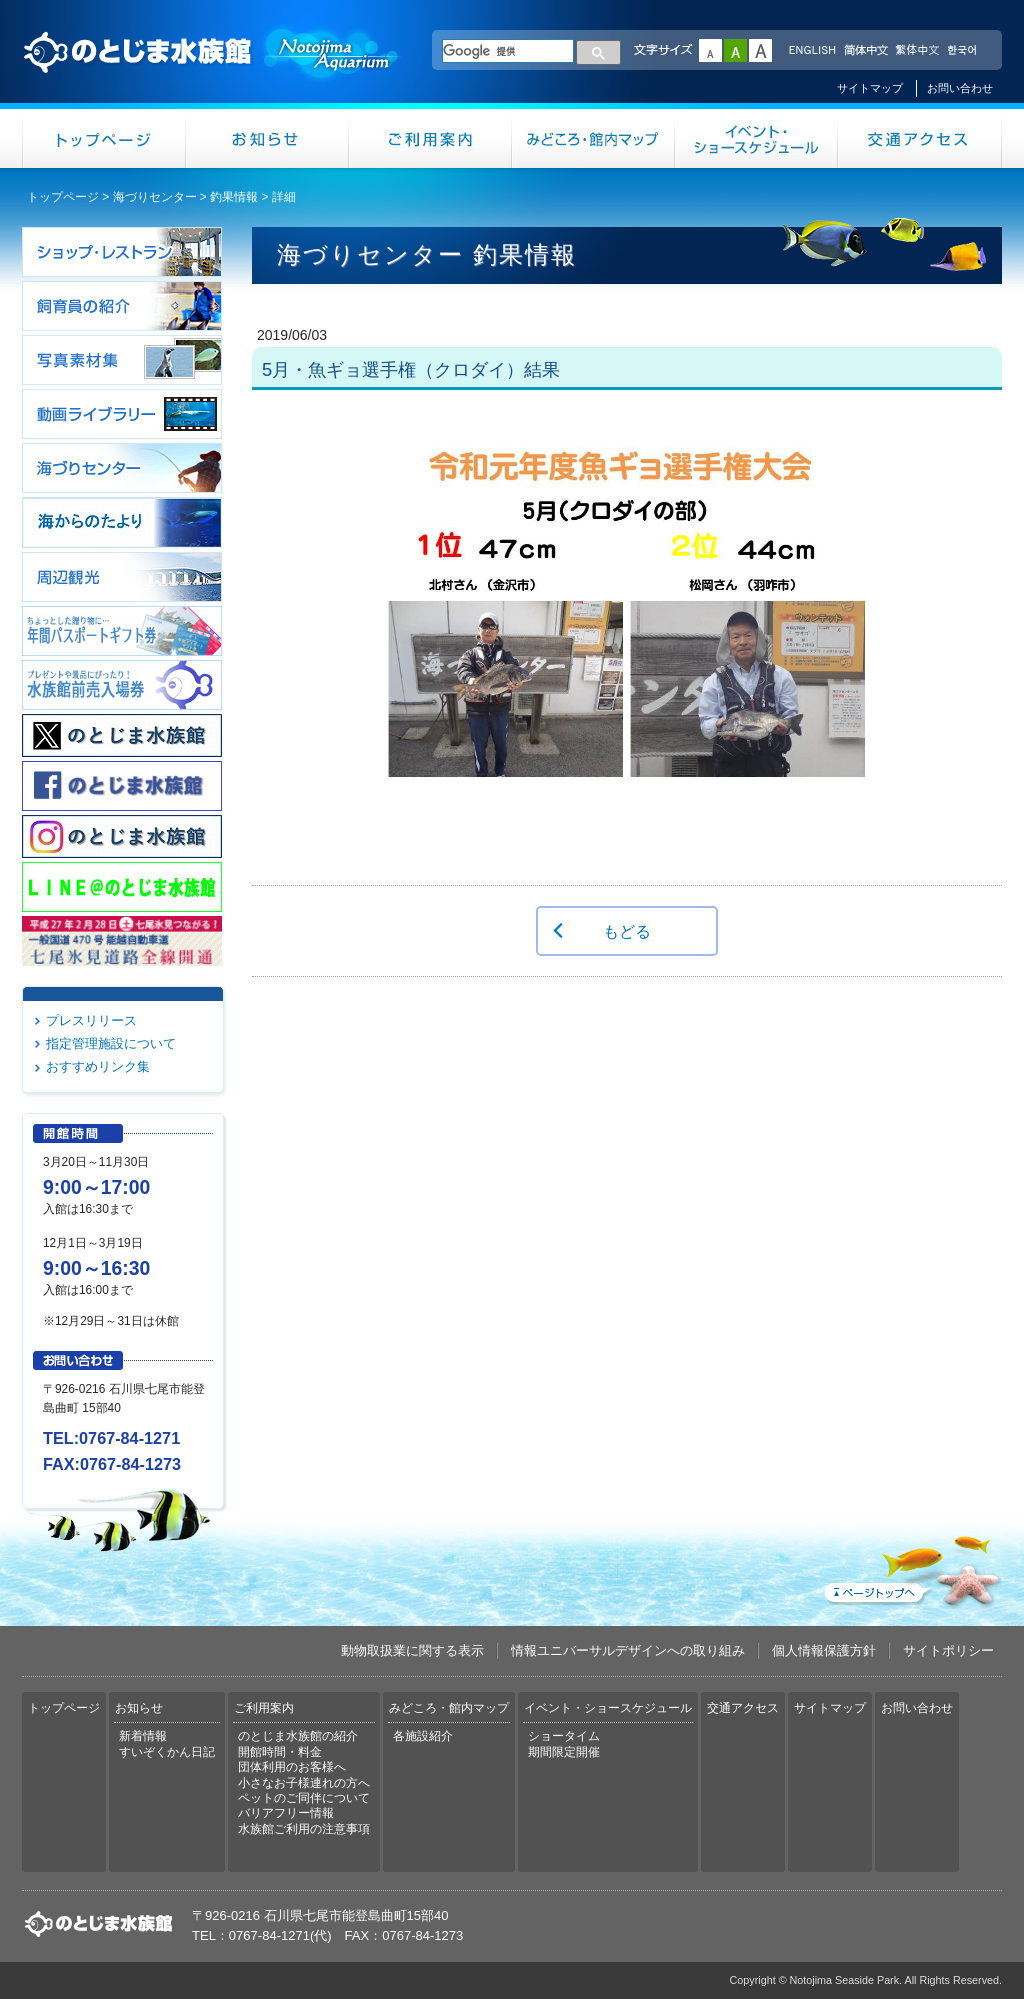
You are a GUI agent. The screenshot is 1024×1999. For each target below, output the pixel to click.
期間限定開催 (564, 1752)
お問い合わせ (960, 88)
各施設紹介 (423, 1736)
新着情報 (143, 1736)
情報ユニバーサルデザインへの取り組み (628, 1650)
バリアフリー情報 (286, 1813)
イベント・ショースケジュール (756, 138)
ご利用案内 (430, 138)
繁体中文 (917, 51)
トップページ (104, 138)
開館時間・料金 (280, 1752)
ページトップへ (911, 1567)
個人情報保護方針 (824, 1650)
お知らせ (267, 138)
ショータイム (564, 1736)
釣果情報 (234, 197)
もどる (627, 931)
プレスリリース (91, 1020)
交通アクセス (920, 138)
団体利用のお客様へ (292, 1767)
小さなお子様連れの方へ (304, 1783)
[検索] (508, 51)
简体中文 (865, 51)
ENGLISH (812, 51)
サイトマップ (870, 88)
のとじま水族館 (212, 71)
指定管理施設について (111, 1043)
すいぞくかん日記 (167, 1752)
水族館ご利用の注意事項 (304, 1829)
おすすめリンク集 (98, 1066)
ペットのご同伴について (304, 1798)
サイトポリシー (948, 1650)
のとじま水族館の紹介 (298, 1736)
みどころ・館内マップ (593, 138)
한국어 (964, 51)
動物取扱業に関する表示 (412, 1650)
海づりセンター (155, 197)
